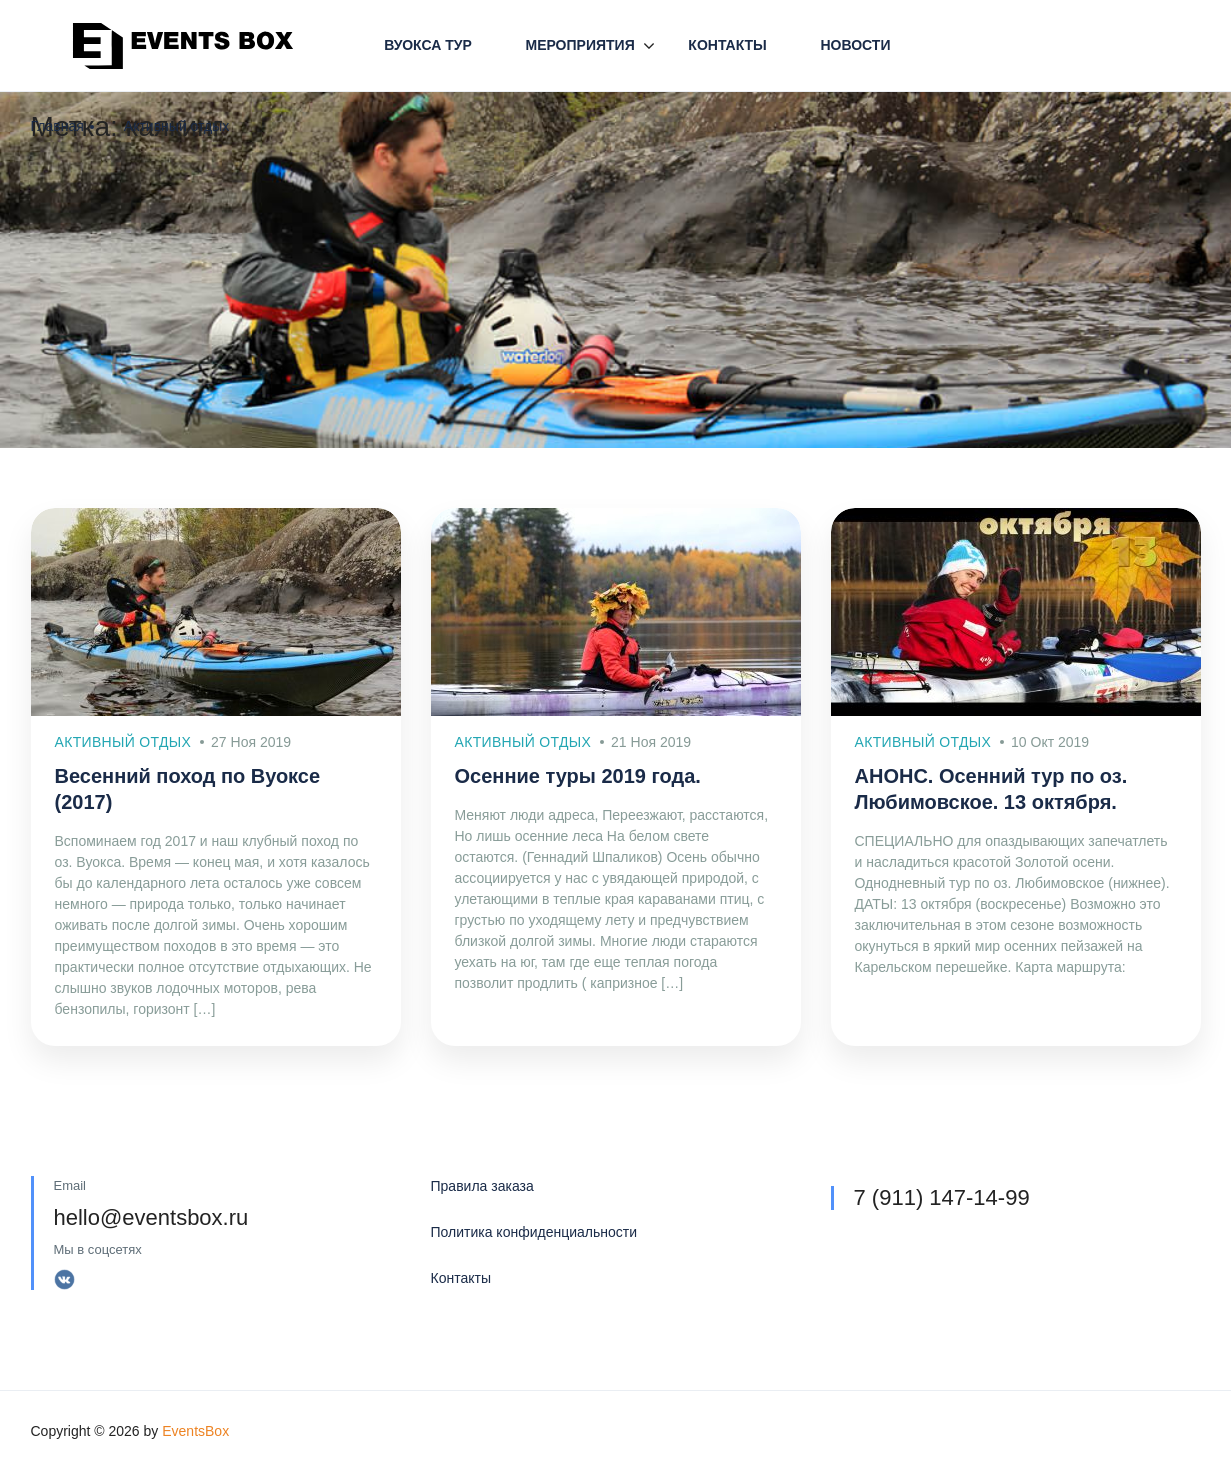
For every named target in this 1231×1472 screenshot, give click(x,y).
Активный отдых (176, 126)
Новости (855, 45)
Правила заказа (482, 1186)
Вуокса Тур (428, 45)
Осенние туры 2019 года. (578, 776)
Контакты (727, 45)
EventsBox (195, 1431)
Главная (57, 126)
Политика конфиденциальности (534, 1232)
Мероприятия (579, 45)
